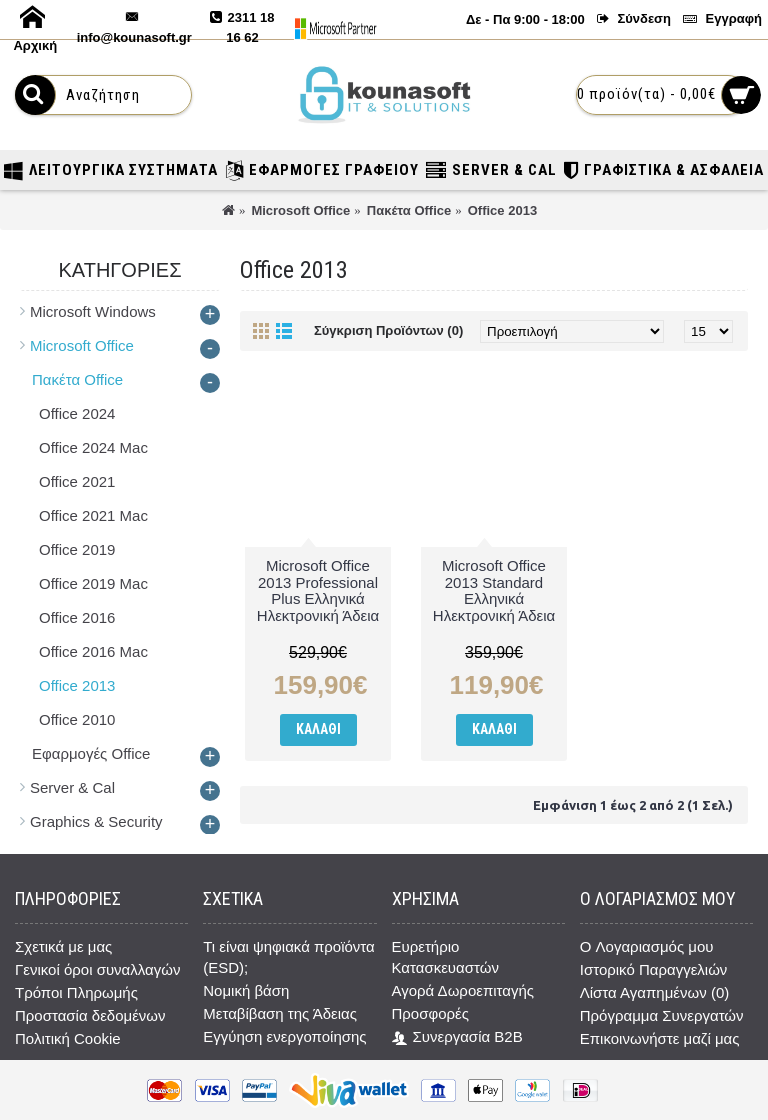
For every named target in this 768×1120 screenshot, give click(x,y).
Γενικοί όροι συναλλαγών (97, 969)
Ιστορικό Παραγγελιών (654, 969)
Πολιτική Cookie (68, 1038)
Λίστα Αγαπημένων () (654, 992)
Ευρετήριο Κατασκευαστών (445, 957)
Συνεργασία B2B (457, 1037)
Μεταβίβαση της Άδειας (280, 1013)
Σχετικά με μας (63, 946)
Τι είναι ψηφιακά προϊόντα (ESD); (289, 957)
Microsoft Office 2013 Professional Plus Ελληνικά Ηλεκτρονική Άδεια (318, 590)
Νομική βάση (246, 990)
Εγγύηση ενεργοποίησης (284, 1036)
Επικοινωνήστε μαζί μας (660, 1038)
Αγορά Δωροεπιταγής (463, 990)
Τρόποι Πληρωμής (76, 992)
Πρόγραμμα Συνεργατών (662, 1015)
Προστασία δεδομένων (90, 1015)
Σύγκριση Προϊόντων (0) (388, 330)
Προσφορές (430, 1013)
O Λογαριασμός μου (647, 946)
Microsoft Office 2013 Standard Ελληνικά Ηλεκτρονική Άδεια (494, 590)
